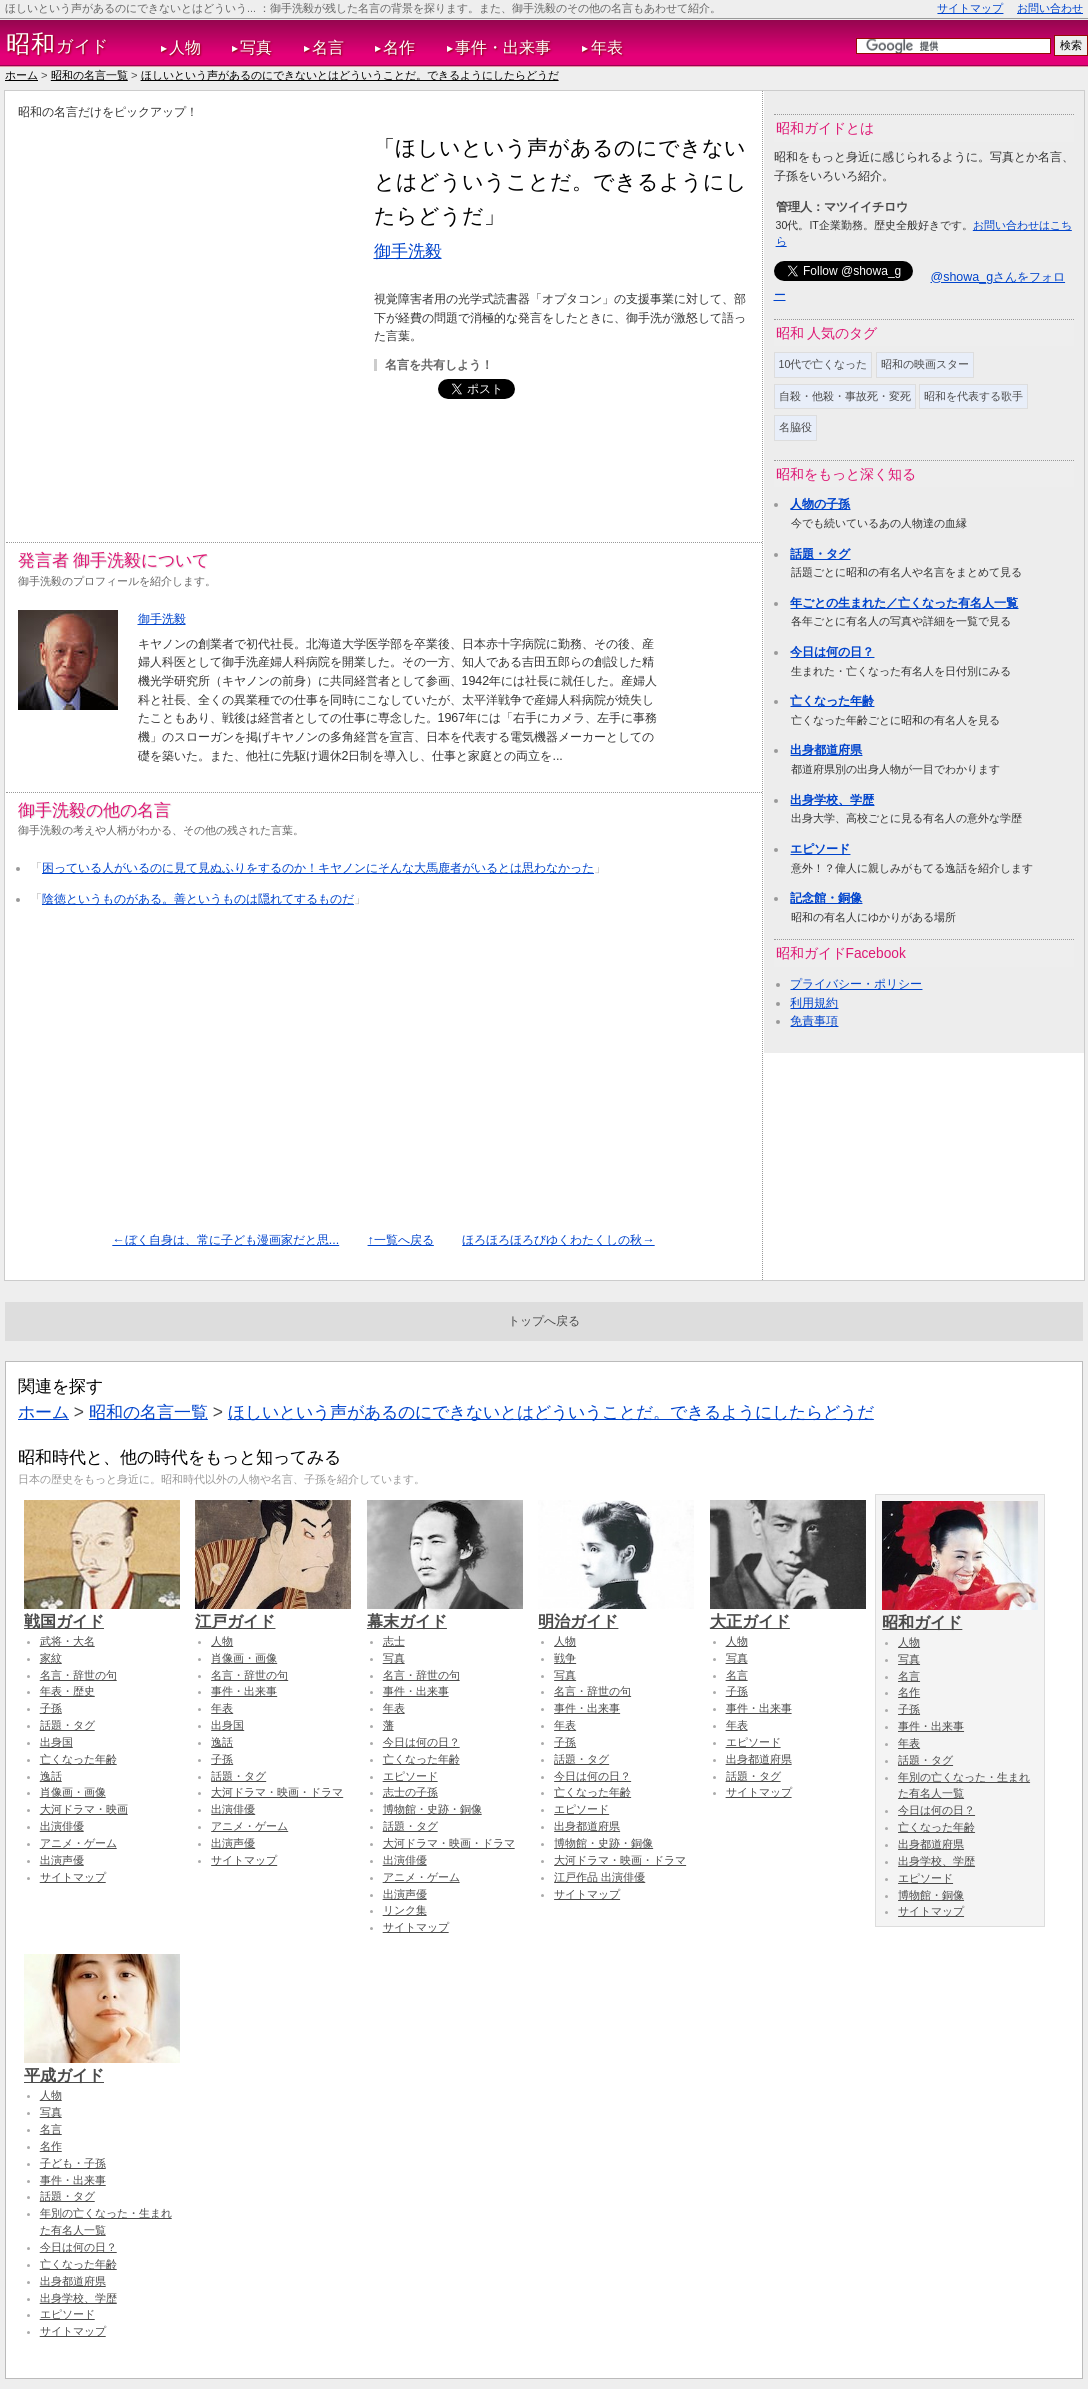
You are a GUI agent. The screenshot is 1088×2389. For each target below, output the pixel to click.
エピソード (820, 849)
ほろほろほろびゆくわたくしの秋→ (558, 1240)
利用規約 (814, 1003)
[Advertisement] (191, 318)
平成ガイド (102, 2066)
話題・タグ (820, 554)
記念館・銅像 (826, 898)
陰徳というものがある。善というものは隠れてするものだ (198, 899)
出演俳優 (62, 1826)
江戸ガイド (273, 1612)
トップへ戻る (544, 1321)
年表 (607, 47)
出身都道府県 (826, 750)
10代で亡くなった (823, 364)
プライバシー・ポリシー (856, 984)
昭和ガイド (960, 1613)
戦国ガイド (102, 1612)
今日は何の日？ (832, 652)
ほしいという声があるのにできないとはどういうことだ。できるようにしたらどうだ (350, 75)
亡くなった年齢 (832, 701)
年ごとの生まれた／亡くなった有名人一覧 (904, 603)
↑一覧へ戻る (401, 1240)
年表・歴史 (67, 1691)
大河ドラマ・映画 (84, 1809)
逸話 (51, 1776)
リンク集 (405, 1910)
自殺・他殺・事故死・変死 (845, 396)
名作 (399, 47)
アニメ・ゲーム (78, 1843)
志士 (394, 1641)
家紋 (51, 1658)
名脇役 (795, 427)
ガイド (57, 44)
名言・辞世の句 (78, 1675)
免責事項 (814, 1021)
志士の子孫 (410, 1792)
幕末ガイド (445, 1612)
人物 (185, 47)
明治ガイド (616, 1612)
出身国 (56, 1742)
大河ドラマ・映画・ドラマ (277, 1792)
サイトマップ (970, 8)
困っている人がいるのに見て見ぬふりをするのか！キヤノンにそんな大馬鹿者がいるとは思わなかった (318, 868)
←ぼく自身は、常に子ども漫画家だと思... (225, 1240)
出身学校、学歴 (832, 800)
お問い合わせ (1050, 8)
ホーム (21, 75)
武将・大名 (67, 1641)
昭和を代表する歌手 (973, 396)
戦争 (565, 1658)
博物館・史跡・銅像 (432, 1809)
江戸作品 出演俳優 (599, 1877)
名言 (328, 47)
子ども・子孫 (73, 2163)
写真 (256, 47)
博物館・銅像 (931, 1895)
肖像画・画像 (73, 1792)
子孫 (51, 1708)
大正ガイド (788, 1612)
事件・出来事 (503, 47)
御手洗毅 (408, 251)
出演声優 (62, 1860)
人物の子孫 (820, 504)
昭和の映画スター (925, 364)
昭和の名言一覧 (89, 75)
